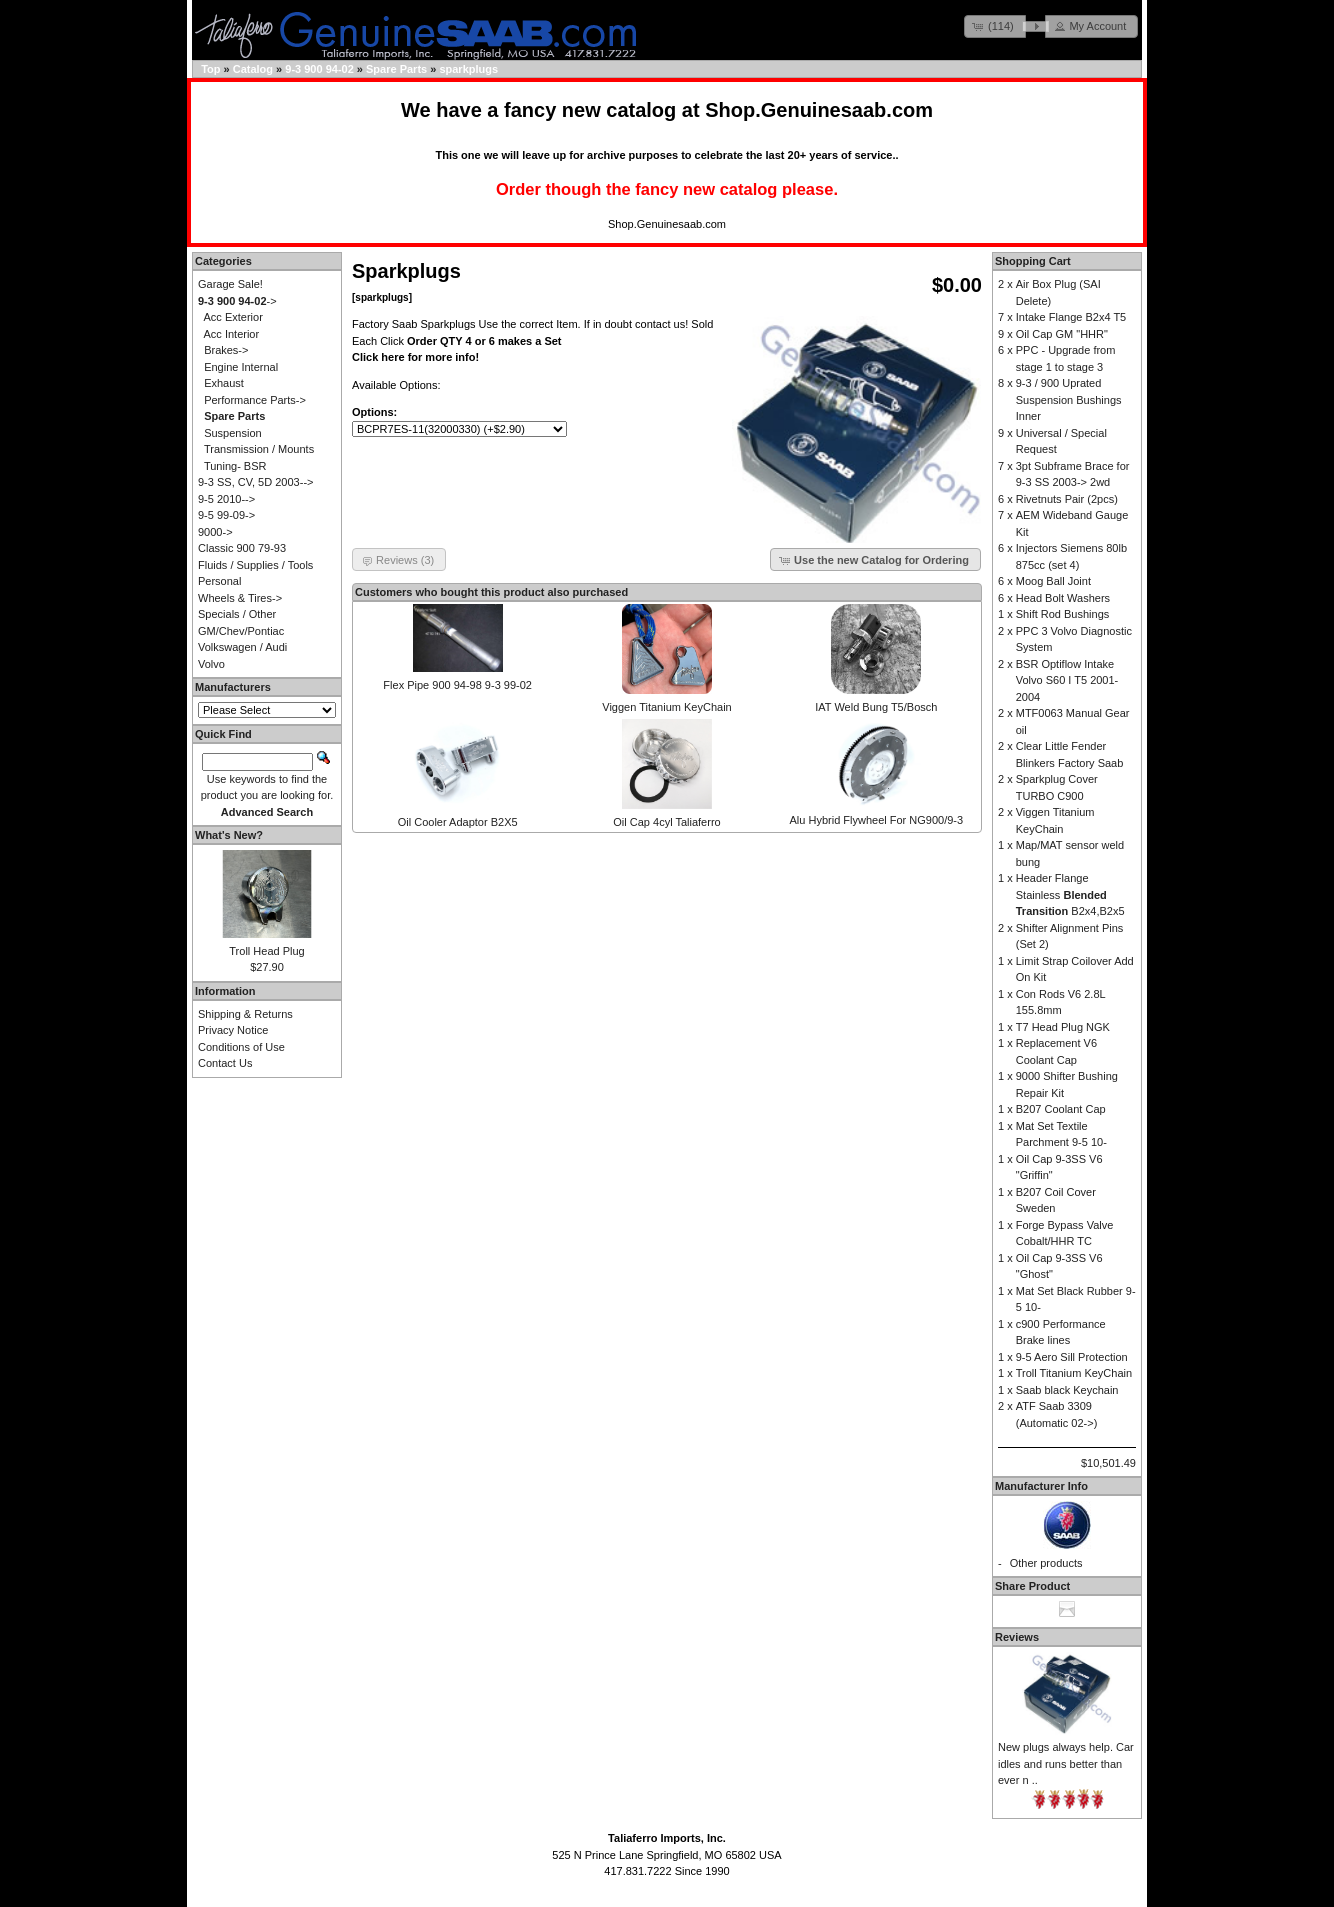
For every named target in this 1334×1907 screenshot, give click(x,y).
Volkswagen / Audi (242, 647)
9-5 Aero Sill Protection (1072, 1357)
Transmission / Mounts (259, 449)
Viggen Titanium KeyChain (666, 707)
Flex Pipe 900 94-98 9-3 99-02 (457, 685)
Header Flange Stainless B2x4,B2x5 (1070, 894)
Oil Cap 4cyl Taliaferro (666, 822)
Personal (219, 581)
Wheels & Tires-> (240, 598)
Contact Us (225, 1063)
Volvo (211, 664)
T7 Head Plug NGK (1063, 1027)
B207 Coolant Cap (1061, 1109)
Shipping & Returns (245, 1014)
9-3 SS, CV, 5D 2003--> (255, 482)
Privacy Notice (233, 1030)
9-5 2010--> (226, 499)
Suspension (233, 433)
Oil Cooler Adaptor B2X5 (458, 822)
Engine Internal (241, 367)
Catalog (253, 69)
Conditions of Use (241, 1047)
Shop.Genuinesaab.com (819, 110)
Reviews (1017, 1637)
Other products (1046, 1563)
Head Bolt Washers (1063, 598)
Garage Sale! (230, 284)
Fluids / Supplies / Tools (255, 565)
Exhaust (224, 383)
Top (210, 69)
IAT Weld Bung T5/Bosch (876, 707)
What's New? (229, 835)
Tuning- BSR (235, 466)
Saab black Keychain (1067, 1390)
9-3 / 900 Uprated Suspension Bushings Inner (1069, 399)
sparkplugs (468, 69)
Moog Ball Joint (1053, 581)
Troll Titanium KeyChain (1074, 1373)
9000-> (215, 532)
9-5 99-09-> (226, 515)
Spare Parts (396, 69)
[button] (995, 26)
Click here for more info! (415, 357)
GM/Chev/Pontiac (241, 631)
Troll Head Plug (266, 951)
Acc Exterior (233, 317)
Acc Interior (232, 334)
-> (237, 301)
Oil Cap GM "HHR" (1062, 334)
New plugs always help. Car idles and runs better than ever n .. (1066, 1763)
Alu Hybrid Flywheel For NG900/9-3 (877, 820)
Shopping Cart (1033, 261)
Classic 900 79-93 (242, 548)
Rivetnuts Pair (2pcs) (1067, 499)
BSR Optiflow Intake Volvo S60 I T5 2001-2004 (1067, 680)
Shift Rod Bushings (1063, 614)
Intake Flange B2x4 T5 (1071, 317)
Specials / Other (237, 614)
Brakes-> (226, 350)
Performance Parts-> (255, 400)
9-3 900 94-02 (319, 69)
